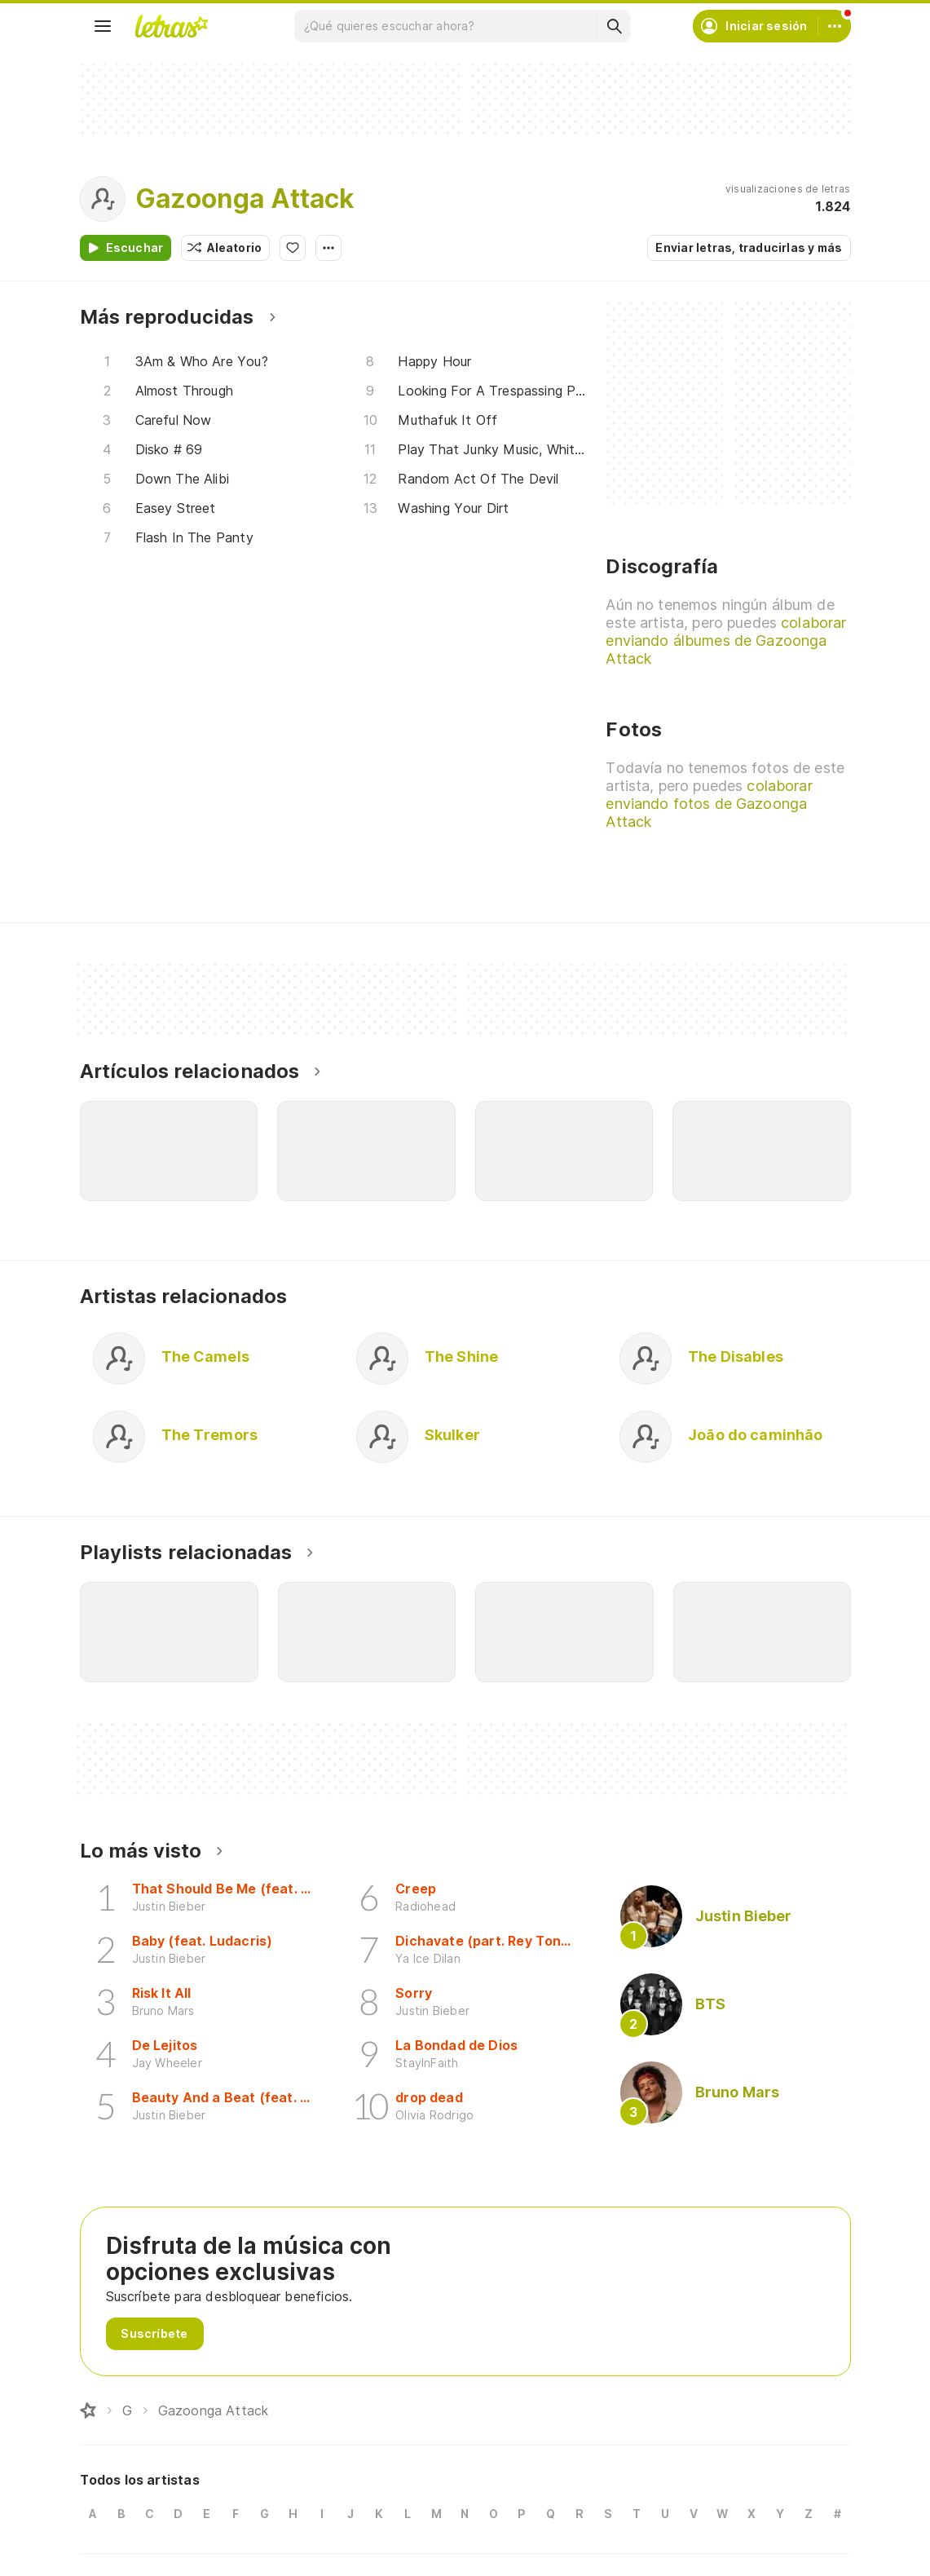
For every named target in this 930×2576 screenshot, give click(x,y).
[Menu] (103, 26)
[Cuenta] (834, 26)
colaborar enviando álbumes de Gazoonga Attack (726, 640)
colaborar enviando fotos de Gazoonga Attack (709, 803)
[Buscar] (613, 26)
